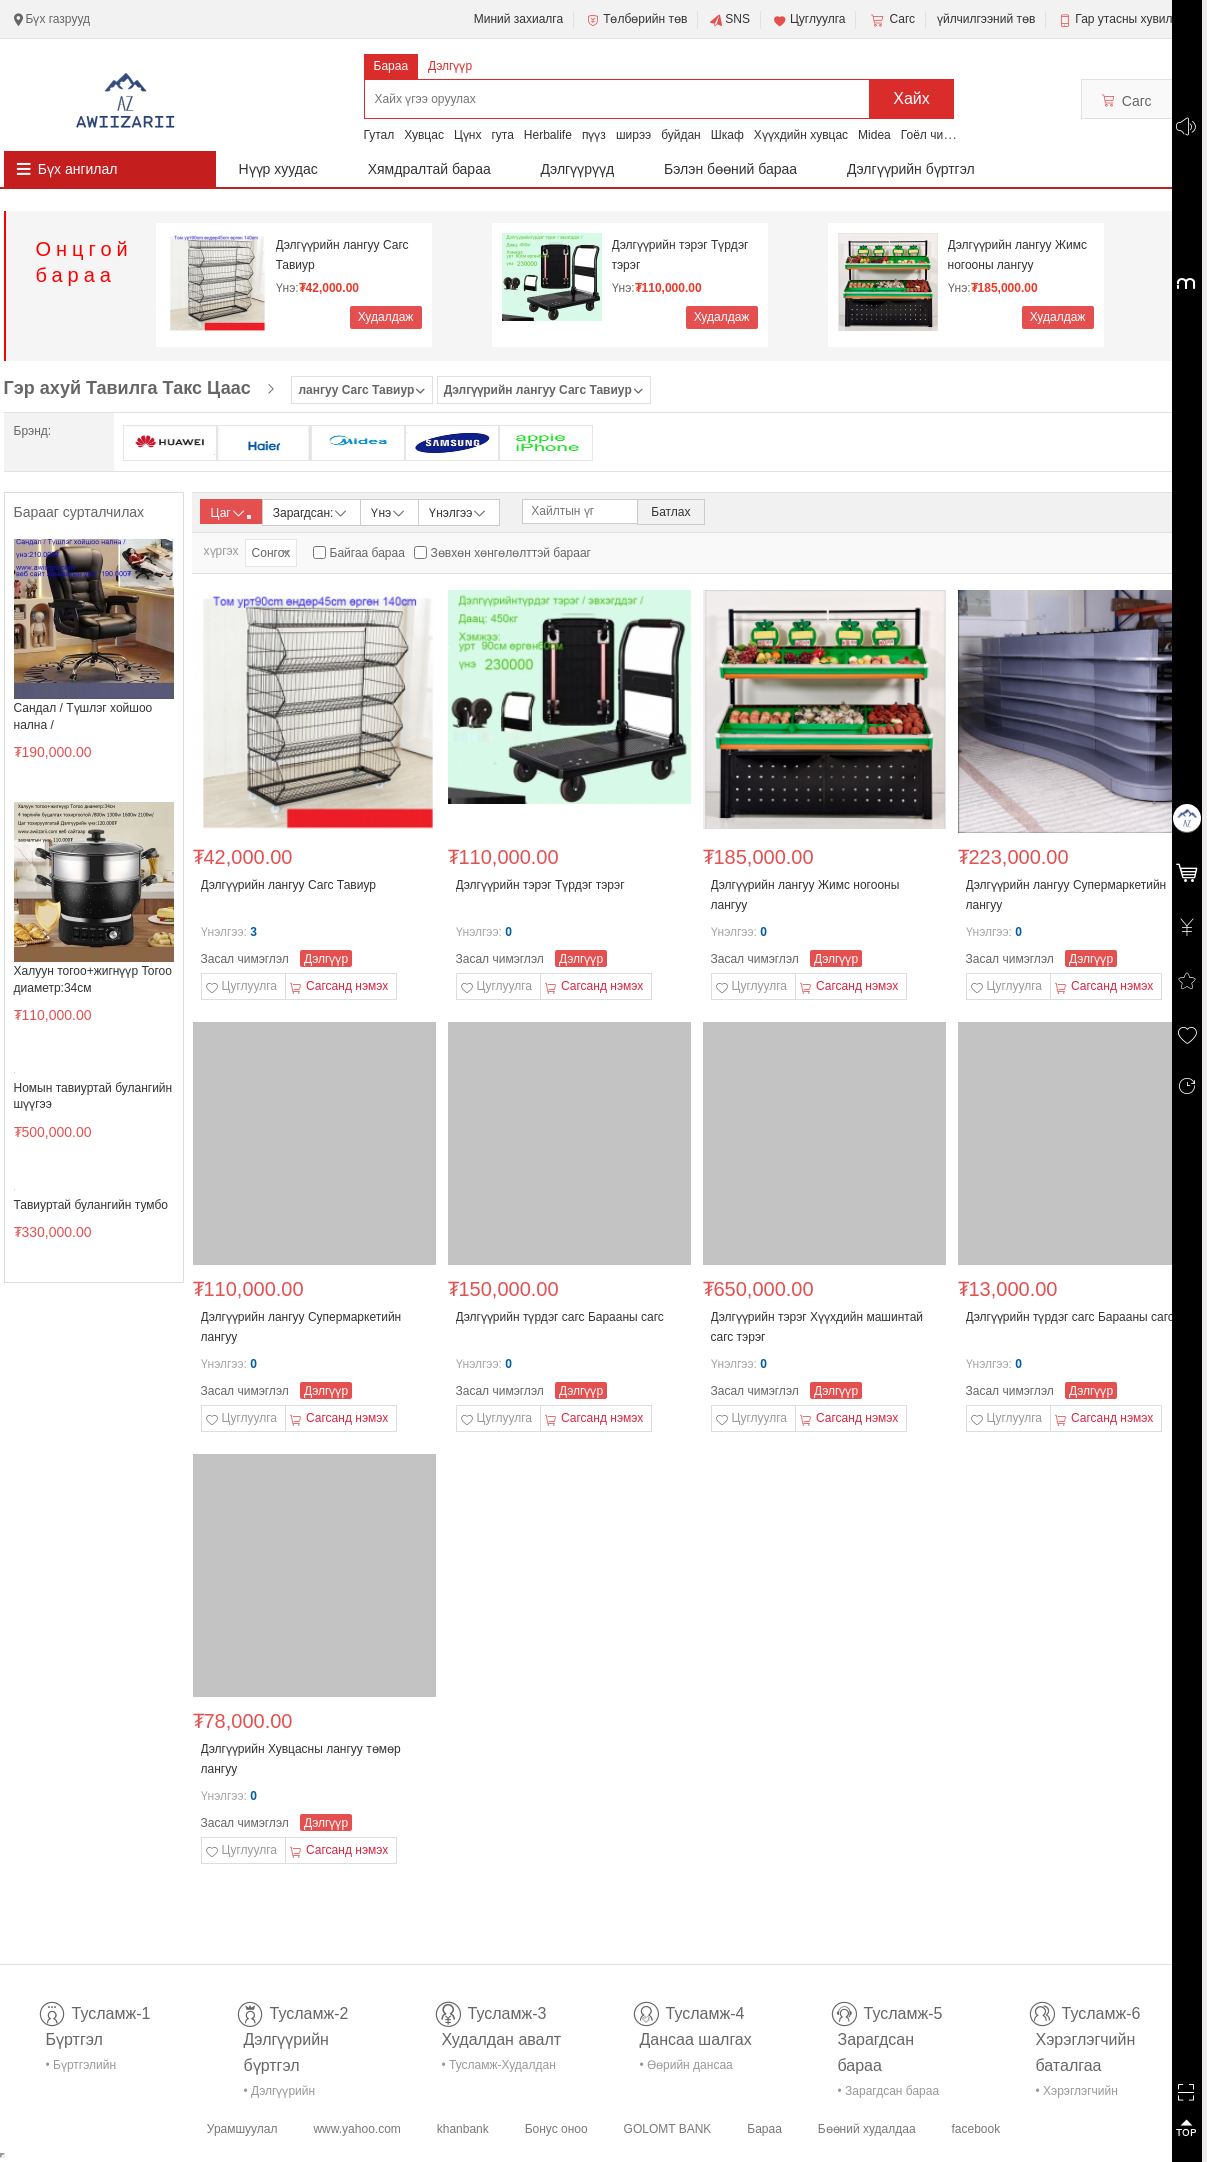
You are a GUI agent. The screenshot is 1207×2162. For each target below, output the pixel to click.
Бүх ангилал (78, 169)
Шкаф (727, 135)
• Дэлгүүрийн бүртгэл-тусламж (290, 2094)
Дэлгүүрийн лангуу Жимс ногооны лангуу (1017, 255)
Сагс (891, 20)
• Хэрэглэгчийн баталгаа (1077, 2094)
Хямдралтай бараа (429, 169)
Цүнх (468, 135)
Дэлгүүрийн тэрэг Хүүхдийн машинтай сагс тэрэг (817, 1327)
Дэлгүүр (450, 66)
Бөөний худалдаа (867, 2129)
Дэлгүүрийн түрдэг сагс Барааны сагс (560, 1317)
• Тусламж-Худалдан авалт (499, 2068)
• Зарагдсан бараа (889, 2091)
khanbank (463, 2129)
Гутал (379, 135)
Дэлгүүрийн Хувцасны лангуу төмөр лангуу (301, 1759)
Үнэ (389, 511)
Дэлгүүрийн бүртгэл (911, 169)
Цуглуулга (809, 20)
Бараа (391, 66)
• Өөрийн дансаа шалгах (686, 2068)
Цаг (231, 513)
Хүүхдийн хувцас (801, 135)
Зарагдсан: (311, 511)
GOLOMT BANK (668, 2129)
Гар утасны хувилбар (1133, 19)
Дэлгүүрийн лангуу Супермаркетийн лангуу (1066, 895)
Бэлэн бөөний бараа (730, 169)
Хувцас (424, 135)
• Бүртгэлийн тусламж (81, 2068)
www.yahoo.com (356, 2129)
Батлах (670, 512)
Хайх (911, 98)
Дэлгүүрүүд (578, 169)
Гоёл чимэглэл (941, 135)
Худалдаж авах (386, 319)
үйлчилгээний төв (986, 19)
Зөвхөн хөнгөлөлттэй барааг (511, 553)
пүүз (594, 135)
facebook (975, 2129)
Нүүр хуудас (278, 169)
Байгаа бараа (367, 553)
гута (502, 135)
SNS (729, 20)
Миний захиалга (518, 19)
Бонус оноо (556, 2129)
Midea (874, 135)
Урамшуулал (242, 2129)
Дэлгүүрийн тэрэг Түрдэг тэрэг (680, 255)
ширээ (633, 135)
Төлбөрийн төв (636, 20)
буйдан (681, 135)
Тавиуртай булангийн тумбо (91, 1205)
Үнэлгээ (458, 511)
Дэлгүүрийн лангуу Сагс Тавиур (342, 255)
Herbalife (548, 135)
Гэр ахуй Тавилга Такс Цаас (127, 388)
